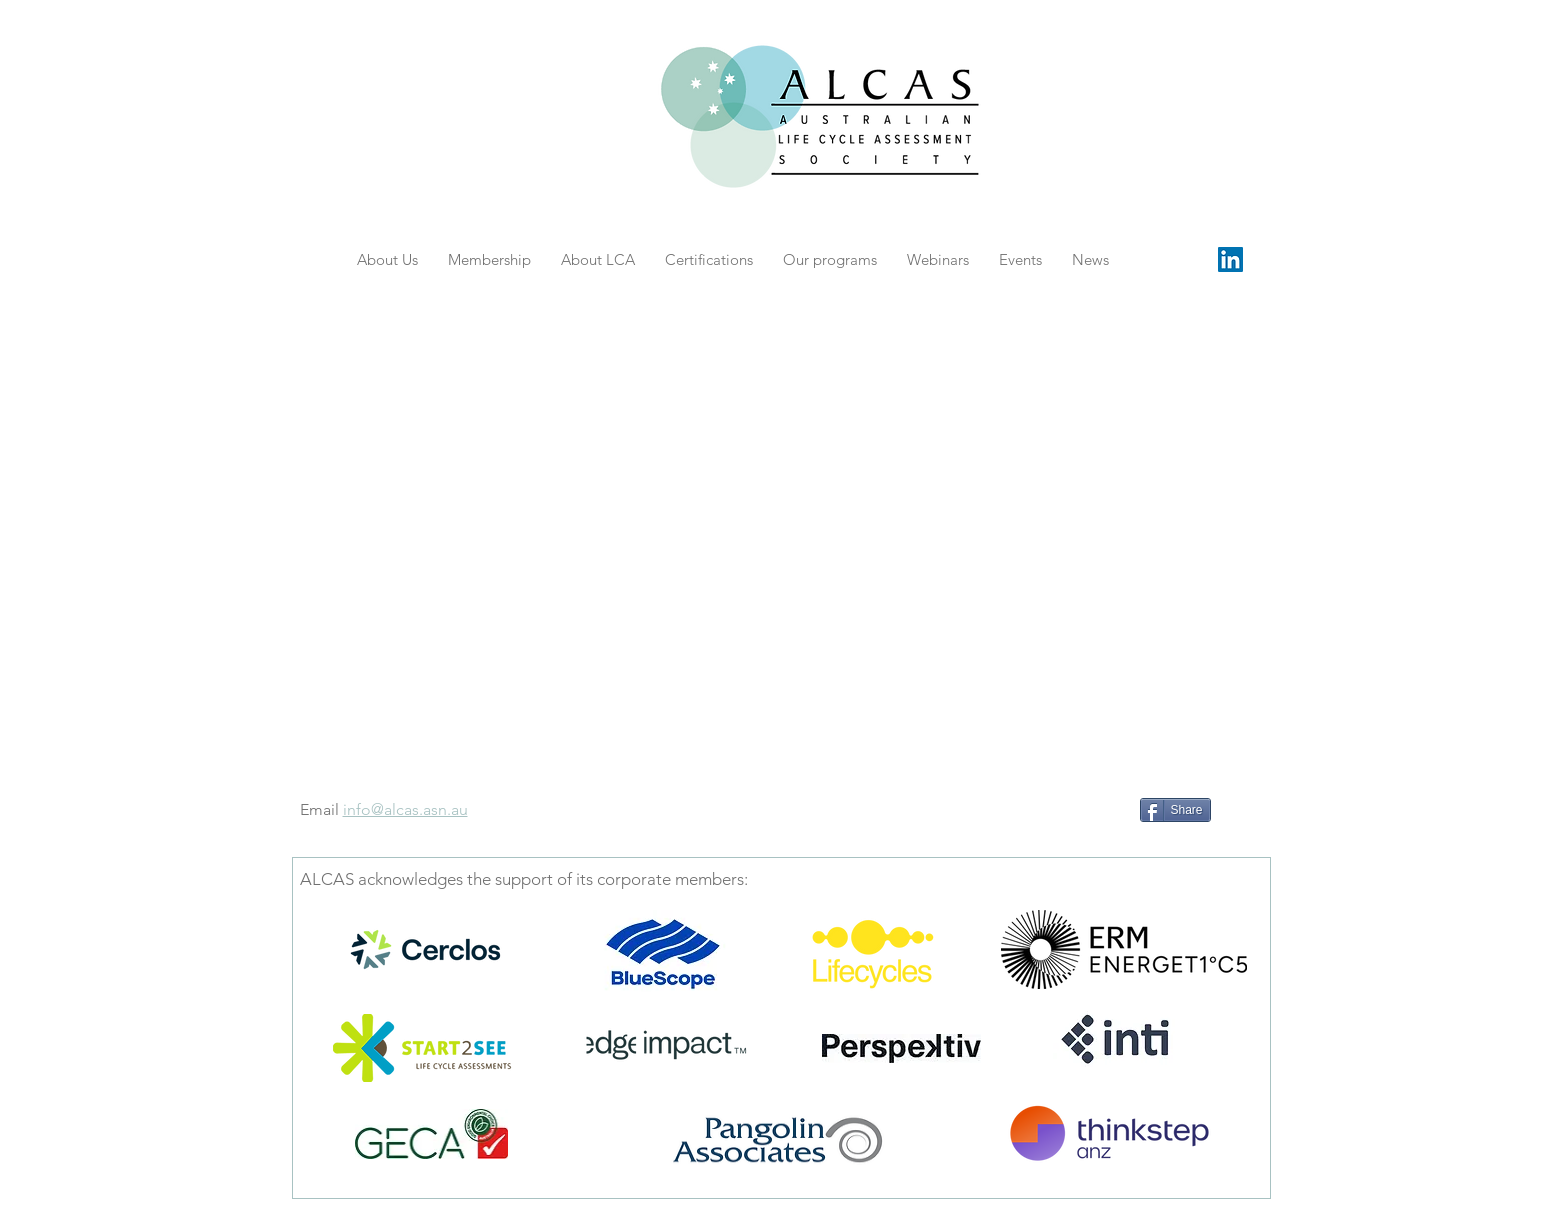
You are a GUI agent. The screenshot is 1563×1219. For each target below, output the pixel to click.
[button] (1020, 259)
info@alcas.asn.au (405, 809)
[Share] (1175, 810)
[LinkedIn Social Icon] (1230, 259)
